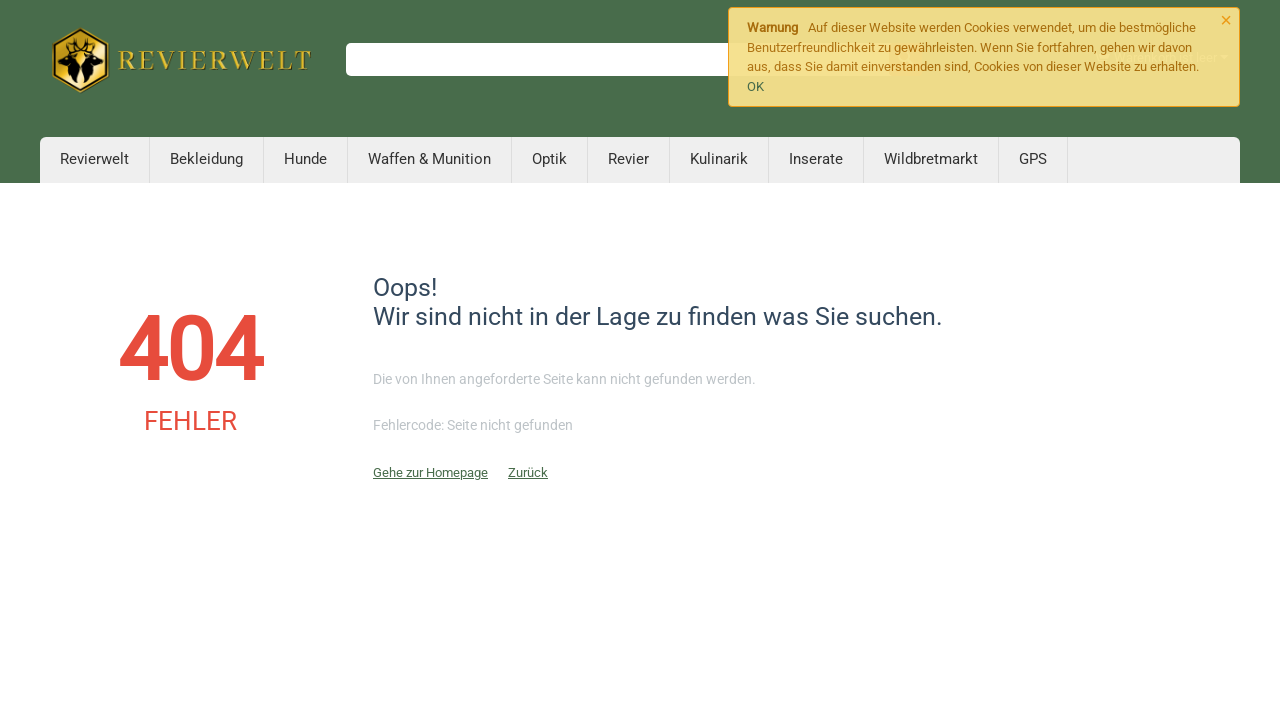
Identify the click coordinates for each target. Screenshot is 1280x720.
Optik (549, 159)
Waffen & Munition (429, 159)
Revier (628, 159)
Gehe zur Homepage (430, 472)
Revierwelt (94, 159)
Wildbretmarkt (931, 159)
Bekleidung (206, 159)
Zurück (528, 472)
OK (755, 86)
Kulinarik (719, 159)
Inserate (816, 159)
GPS (1033, 159)
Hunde (305, 159)
